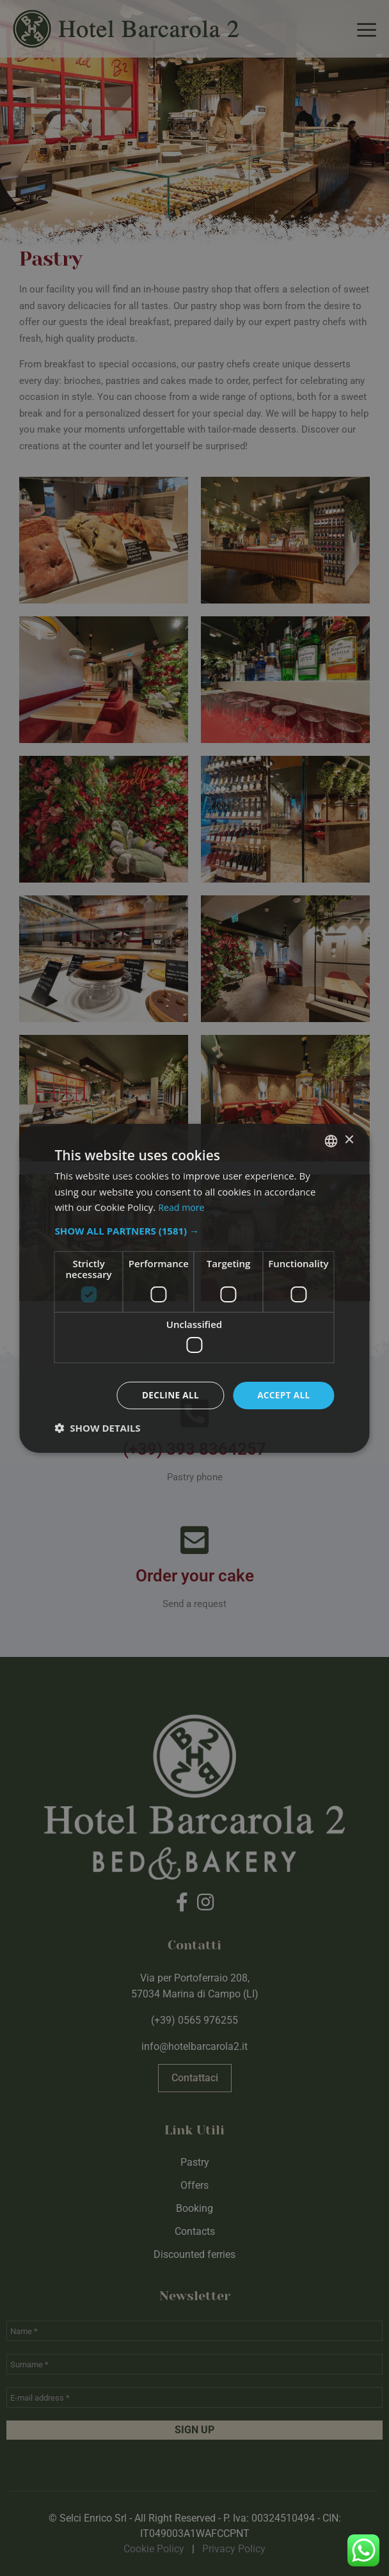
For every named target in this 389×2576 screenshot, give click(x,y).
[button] (194, 1230)
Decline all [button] (167, 1395)
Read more (182, 1206)
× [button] (349, 1139)
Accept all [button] (282, 1395)
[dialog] (194, 1288)
